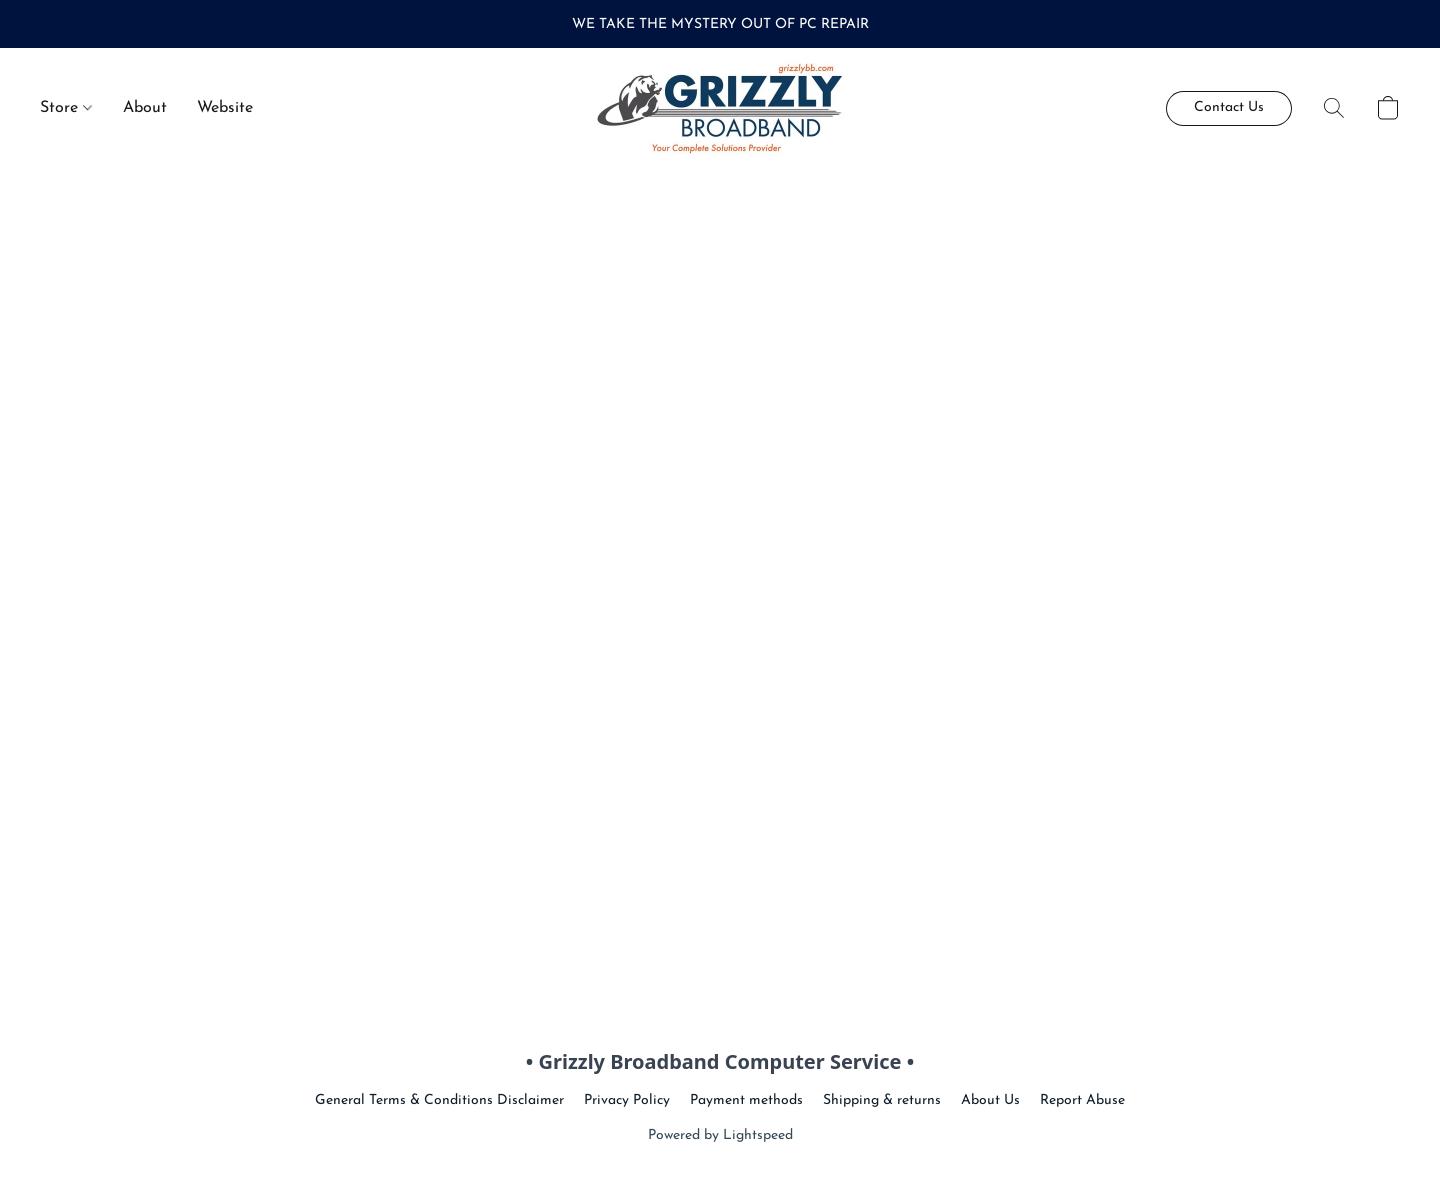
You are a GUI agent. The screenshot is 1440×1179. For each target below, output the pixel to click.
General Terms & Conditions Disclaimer (439, 1100)
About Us (990, 1100)
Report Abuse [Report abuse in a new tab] (1082, 1100)
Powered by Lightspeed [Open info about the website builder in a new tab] (720, 1135)
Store (66, 108)
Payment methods (746, 1100)
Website (225, 108)
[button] (720, 108)
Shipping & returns (882, 1100)
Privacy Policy (627, 1100)
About (145, 108)
